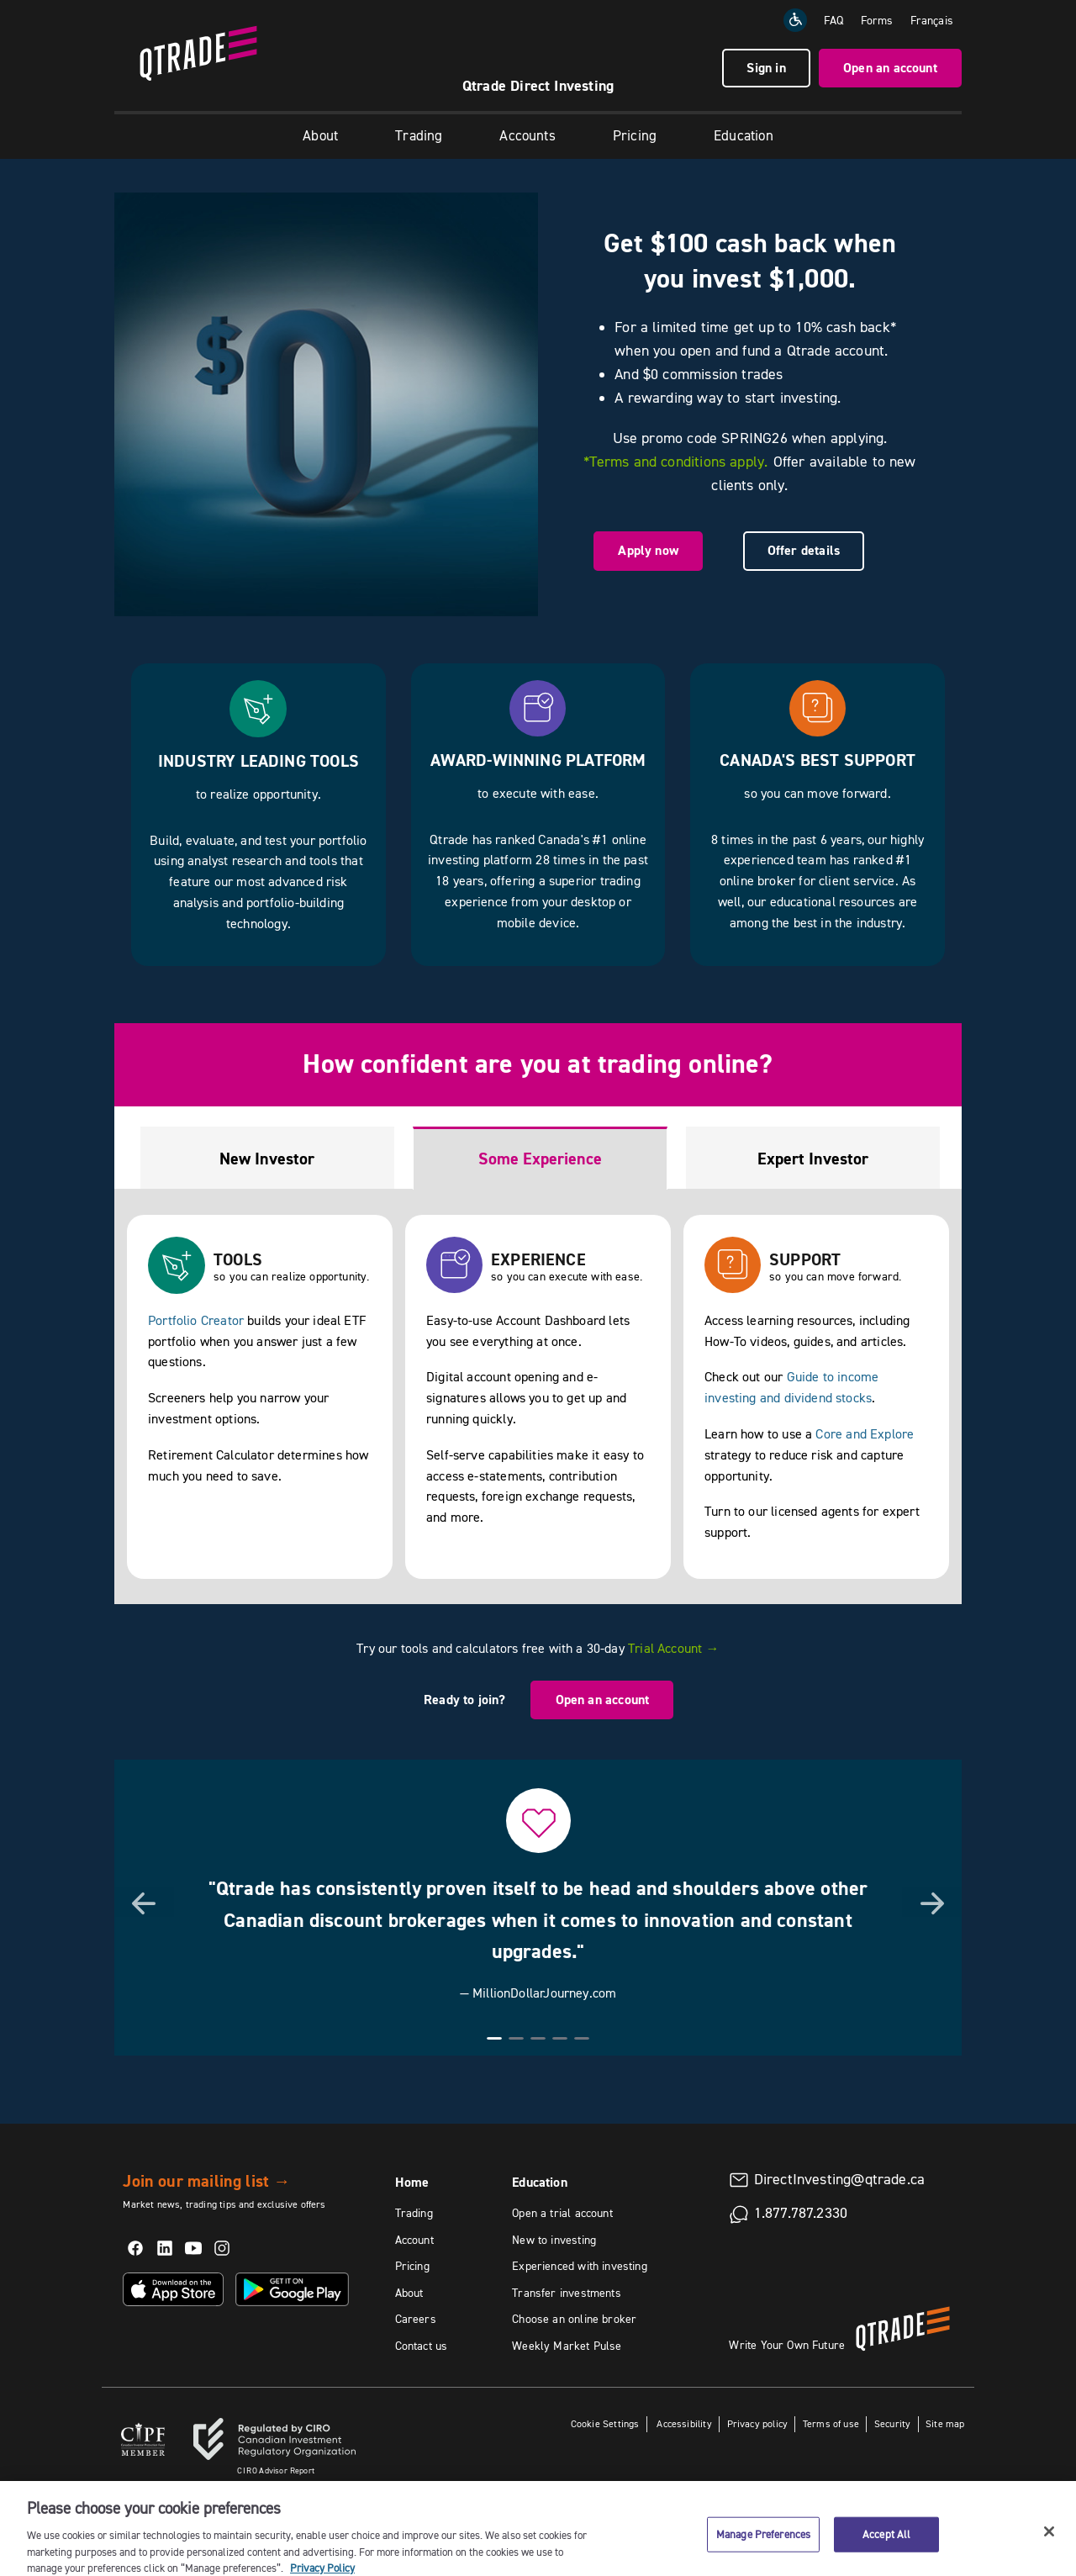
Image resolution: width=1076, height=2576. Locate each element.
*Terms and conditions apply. (675, 461)
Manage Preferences (763, 2544)
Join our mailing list (206, 2181)
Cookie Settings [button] (605, 2423)
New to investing (554, 2239)
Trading (418, 135)
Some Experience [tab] (540, 1158)
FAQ (834, 20)
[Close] (1049, 2541)
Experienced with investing (579, 2265)
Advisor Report (275, 2470)
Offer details (803, 550)
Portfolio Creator (196, 1320)
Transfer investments (566, 2292)
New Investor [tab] (266, 1158)
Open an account (890, 68)
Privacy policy (758, 2423)
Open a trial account (562, 2212)
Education (743, 135)
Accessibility (683, 2423)
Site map (945, 2423)
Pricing (635, 135)
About (320, 135)
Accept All (886, 2544)
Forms (877, 20)
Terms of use (831, 2423)
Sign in (765, 68)
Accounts (527, 135)
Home (412, 2182)
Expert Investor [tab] (812, 1158)
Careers (415, 2318)
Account (414, 2239)
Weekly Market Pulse (566, 2345)
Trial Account (674, 1647)
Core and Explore (864, 1433)
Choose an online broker (574, 2318)
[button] (144, 1902)
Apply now (648, 550)
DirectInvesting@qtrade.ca (840, 2179)
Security (892, 2423)
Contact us (421, 2345)
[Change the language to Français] (931, 20)
